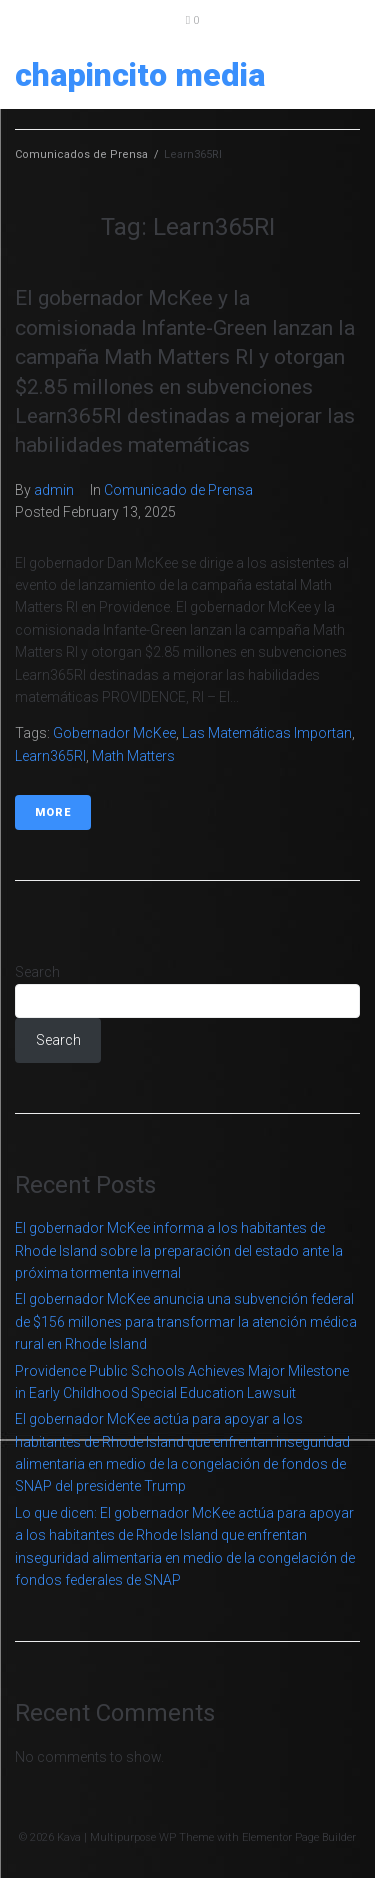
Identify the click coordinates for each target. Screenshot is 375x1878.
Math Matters (133, 756)
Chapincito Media (140, 75)
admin (54, 490)
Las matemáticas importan (267, 733)
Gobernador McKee (114, 733)
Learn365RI (50, 756)
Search (37, 972)
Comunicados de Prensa (81, 154)
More (53, 812)
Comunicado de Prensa (178, 490)
